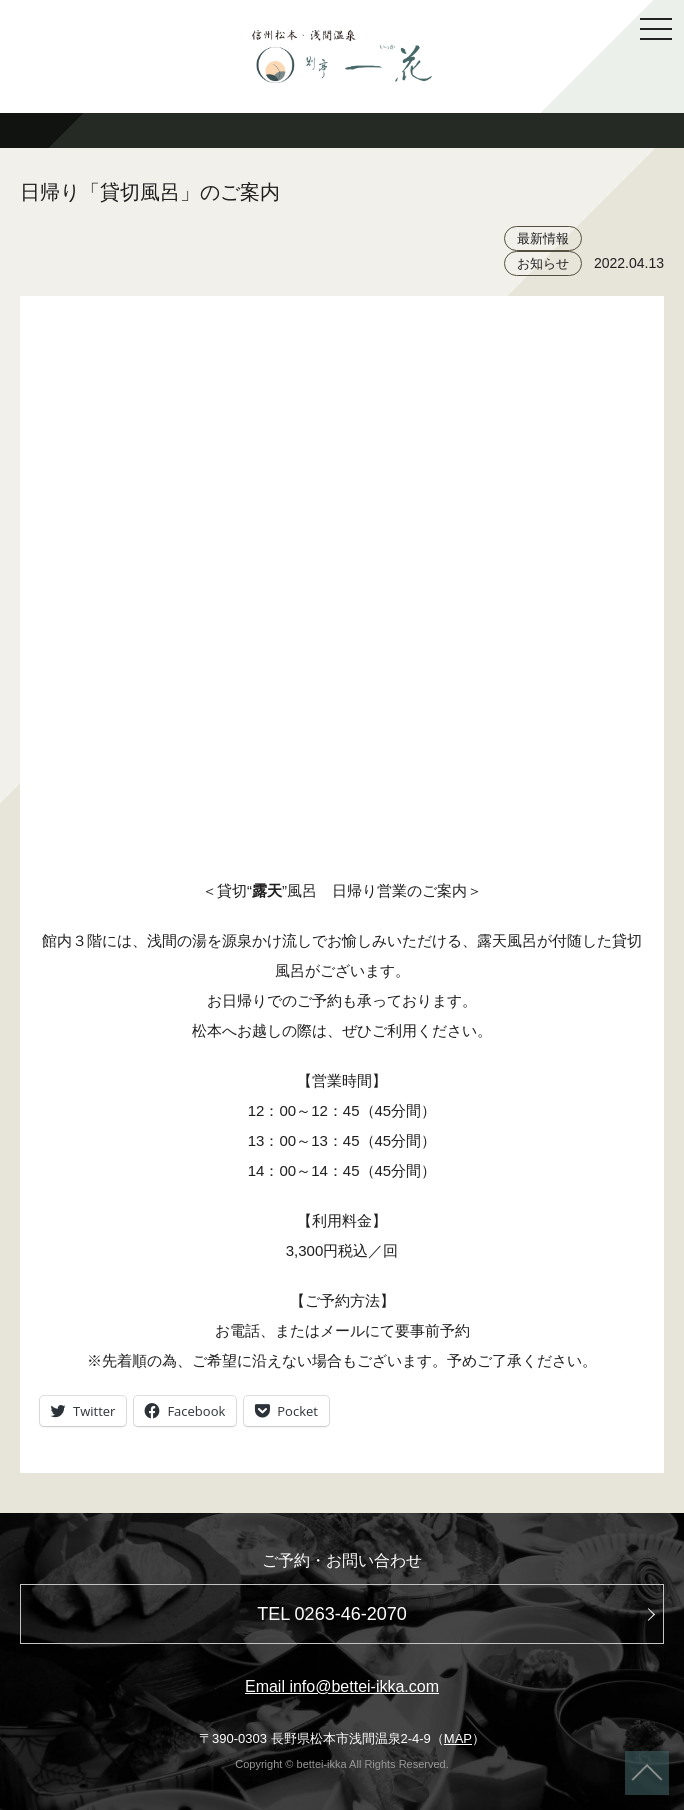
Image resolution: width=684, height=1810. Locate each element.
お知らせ (543, 263)
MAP (458, 1738)
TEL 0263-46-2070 (331, 1614)
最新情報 (543, 238)
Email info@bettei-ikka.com (342, 1686)
